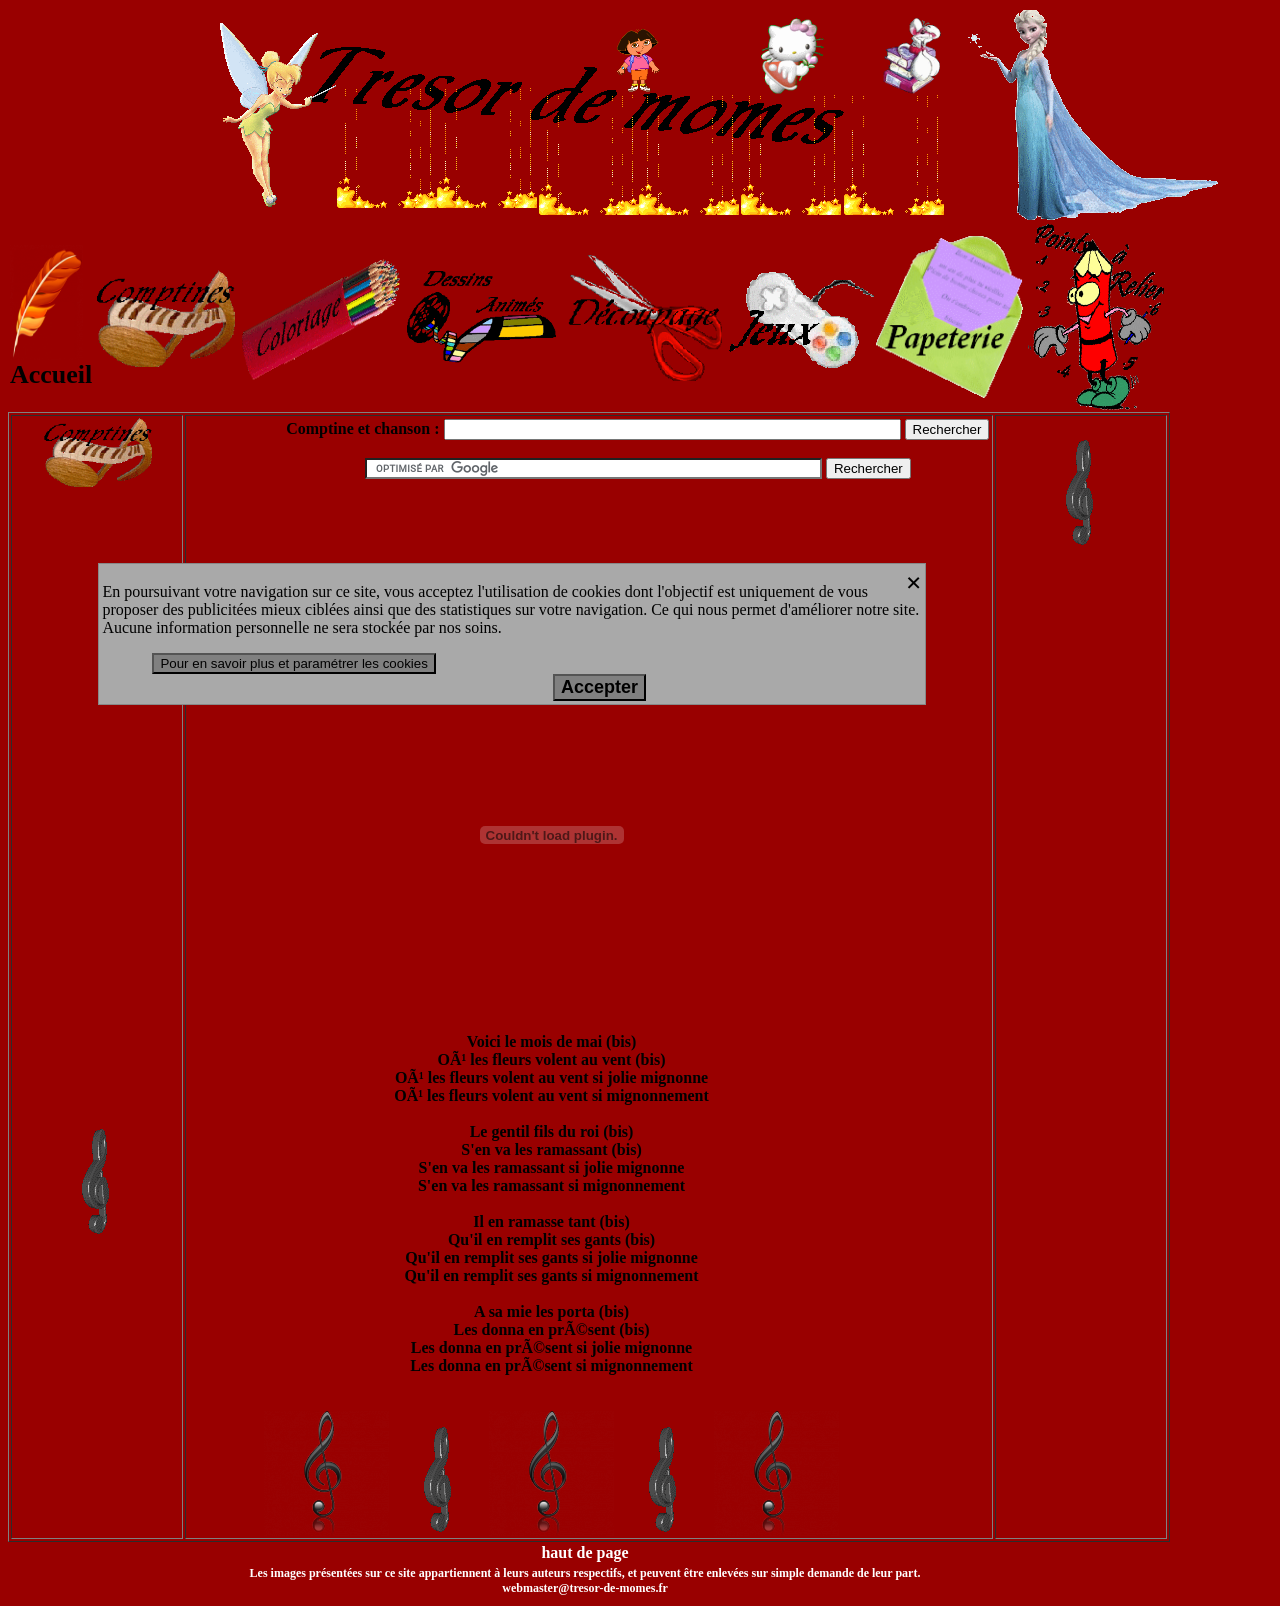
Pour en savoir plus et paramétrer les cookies (293, 663)
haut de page (584, 1552)
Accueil (51, 363)
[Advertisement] (97, 823)
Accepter (599, 687)
